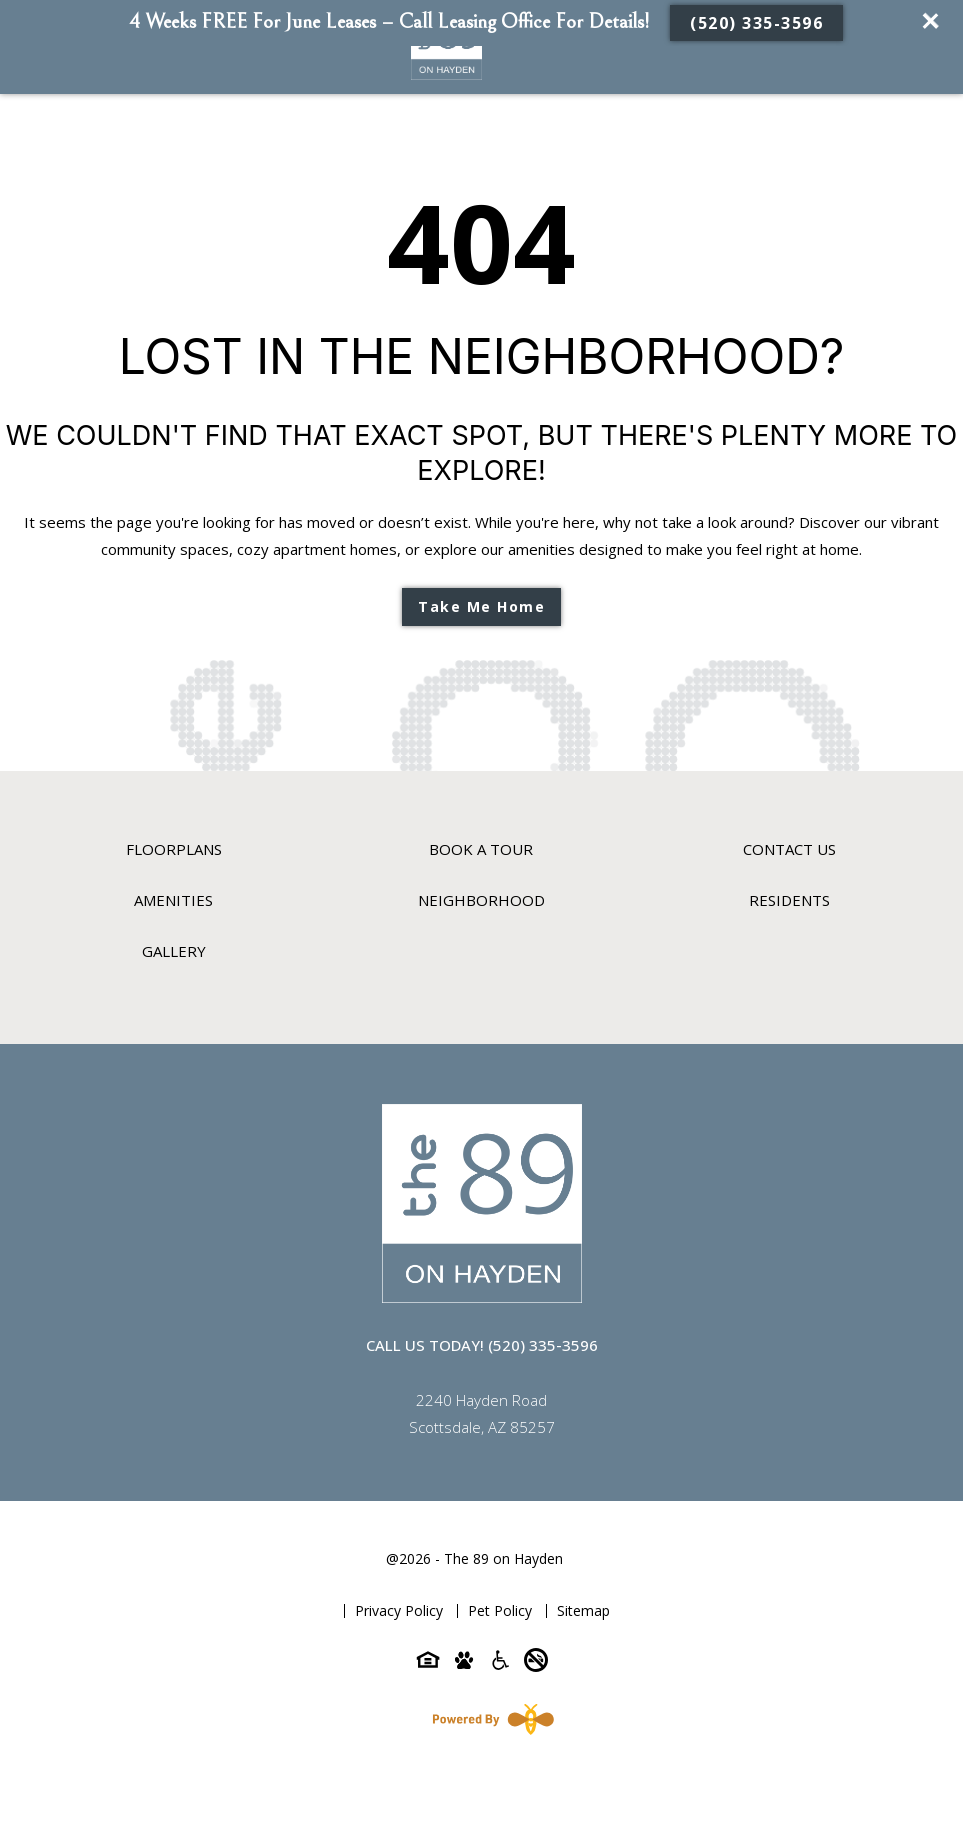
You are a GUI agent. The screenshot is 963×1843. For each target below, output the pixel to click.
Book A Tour (481, 849)
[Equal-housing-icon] (428, 1664)
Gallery (174, 951)
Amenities (173, 900)
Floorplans (174, 849)
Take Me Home (481, 606)
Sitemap (583, 1610)
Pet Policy (500, 1610)
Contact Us (789, 849)
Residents (789, 900)
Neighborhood (481, 900)
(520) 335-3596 (756, 23)
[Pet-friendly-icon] (464, 1664)
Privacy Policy (399, 1610)
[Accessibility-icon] (500, 1664)
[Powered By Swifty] (489, 1719)
